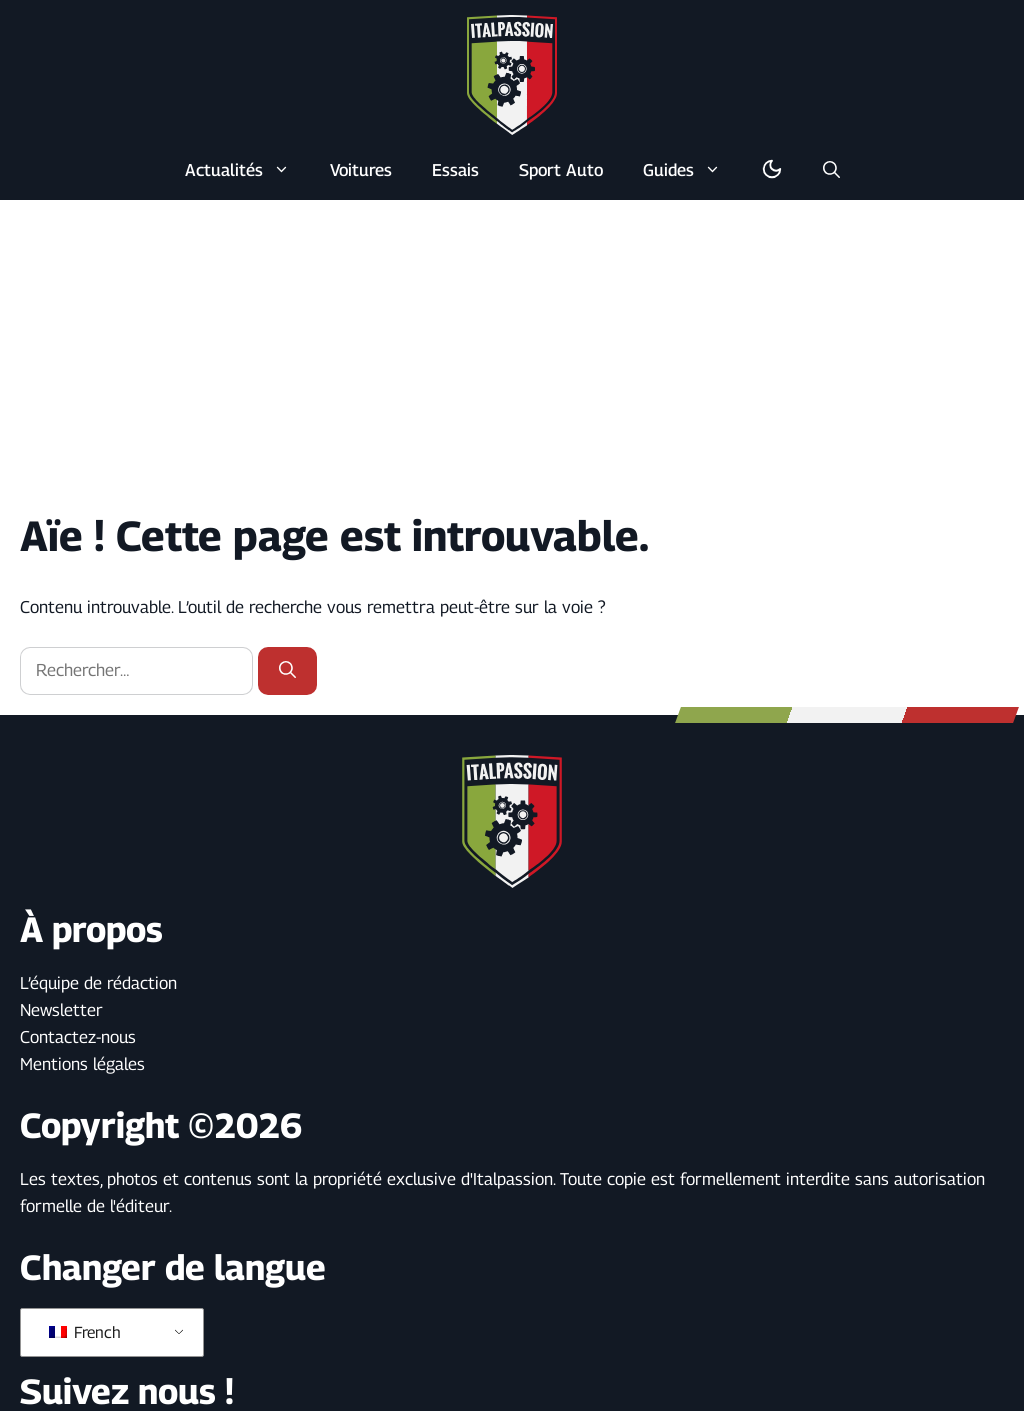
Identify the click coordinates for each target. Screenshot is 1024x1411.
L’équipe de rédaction (98, 983)
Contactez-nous (78, 1037)
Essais (455, 170)
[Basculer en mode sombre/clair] (772, 170)
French (85, 1332)
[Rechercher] (287, 671)
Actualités (247, 170)
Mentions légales (82, 1064)
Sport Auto (561, 170)
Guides (692, 170)
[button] (831, 170)
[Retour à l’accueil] (512, 74)
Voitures (361, 170)
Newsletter (61, 1010)
